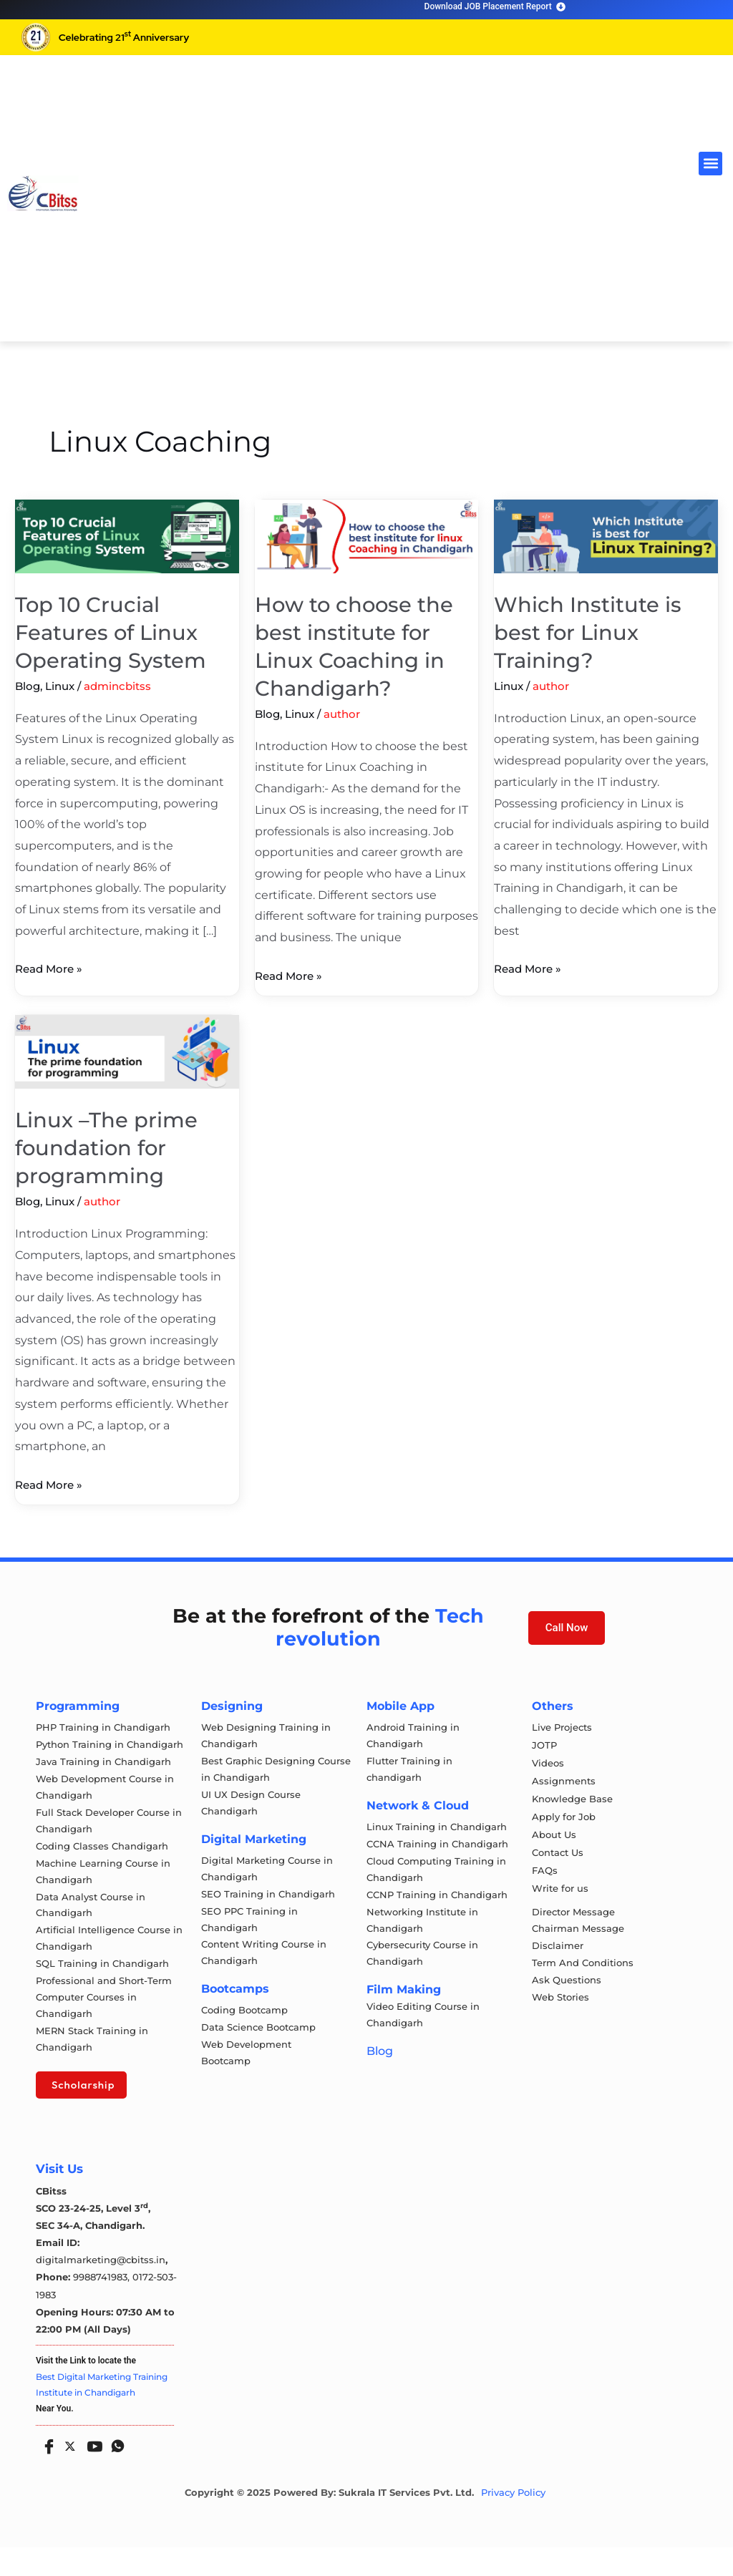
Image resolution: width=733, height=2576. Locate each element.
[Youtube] (92, 2470)
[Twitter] (69, 2472)
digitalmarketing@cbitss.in (100, 2289)
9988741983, (102, 2306)
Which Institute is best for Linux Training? (588, 632)
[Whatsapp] (115, 2470)
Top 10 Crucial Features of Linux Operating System (112, 632)
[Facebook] (46, 2470)
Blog (27, 686)
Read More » (51, 967)
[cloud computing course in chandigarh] (43, 193)
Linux (59, 686)
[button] (710, 163)
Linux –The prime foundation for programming (107, 1148)
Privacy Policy (513, 2521)
